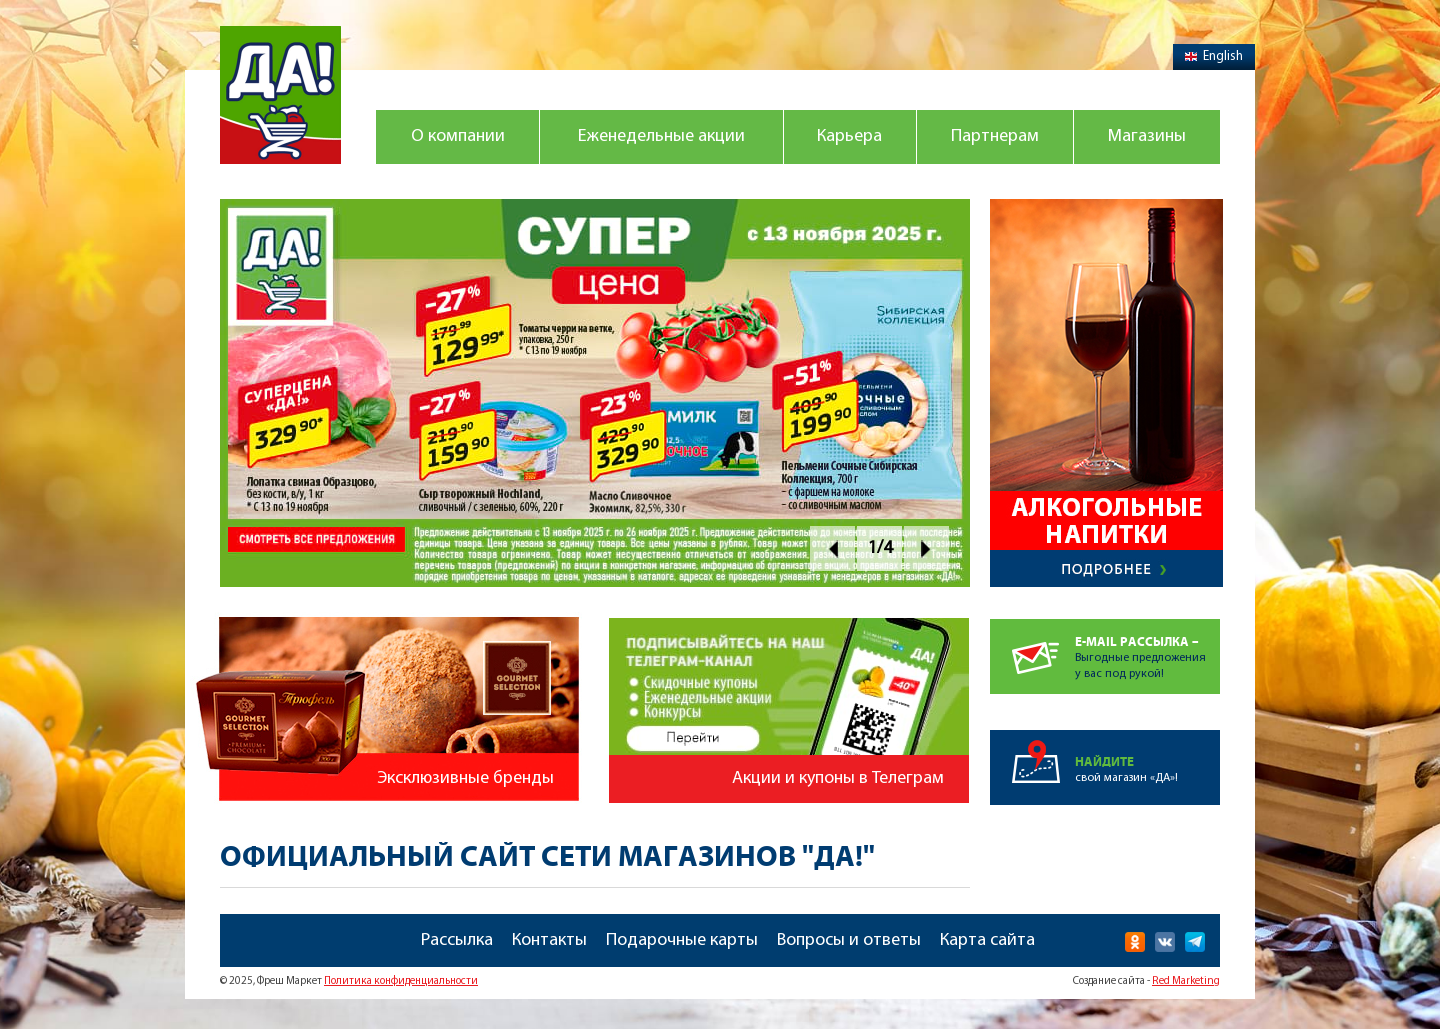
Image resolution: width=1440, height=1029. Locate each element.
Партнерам (995, 136)
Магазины (1147, 136)
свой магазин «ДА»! (1147, 757)
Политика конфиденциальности (401, 981)
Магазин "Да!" (280, 95)
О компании (458, 136)
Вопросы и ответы (849, 940)
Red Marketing (1186, 981)
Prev (832, 548)
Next (926, 548)
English (1214, 56)
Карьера (849, 136)
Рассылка (457, 940)
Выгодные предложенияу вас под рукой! (1147, 649)
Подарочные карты (682, 940)
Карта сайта (987, 940)
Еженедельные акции (661, 136)
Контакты (549, 940)
